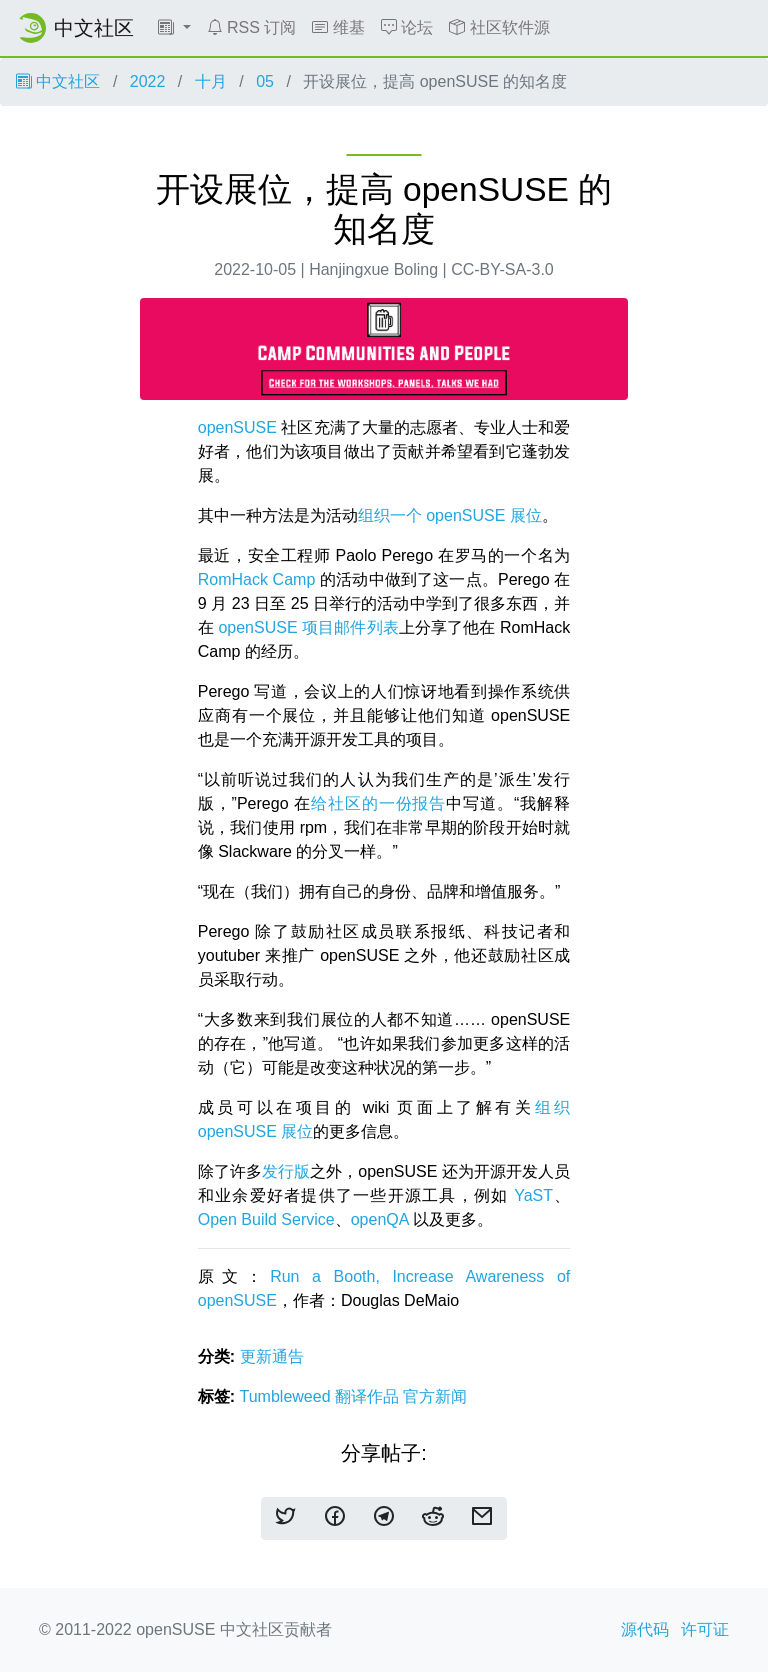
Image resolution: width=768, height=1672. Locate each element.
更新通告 (272, 1356)
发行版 (286, 1171)
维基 (338, 27)
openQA (380, 1219)
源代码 (645, 1629)
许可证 (705, 1629)
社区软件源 (499, 27)
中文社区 (58, 81)
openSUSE (237, 427)
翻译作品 (369, 1396)
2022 (148, 81)
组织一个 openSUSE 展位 (450, 515)
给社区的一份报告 (379, 803)
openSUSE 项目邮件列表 (308, 627)
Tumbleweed (287, 1396)
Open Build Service (266, 1219)
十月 (211, 81)
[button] (174, 28)
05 (265, 81)
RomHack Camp (257, 579)
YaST (533, 1195)
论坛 (407, 27)
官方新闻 (435, 1396)
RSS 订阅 (252, 27)
